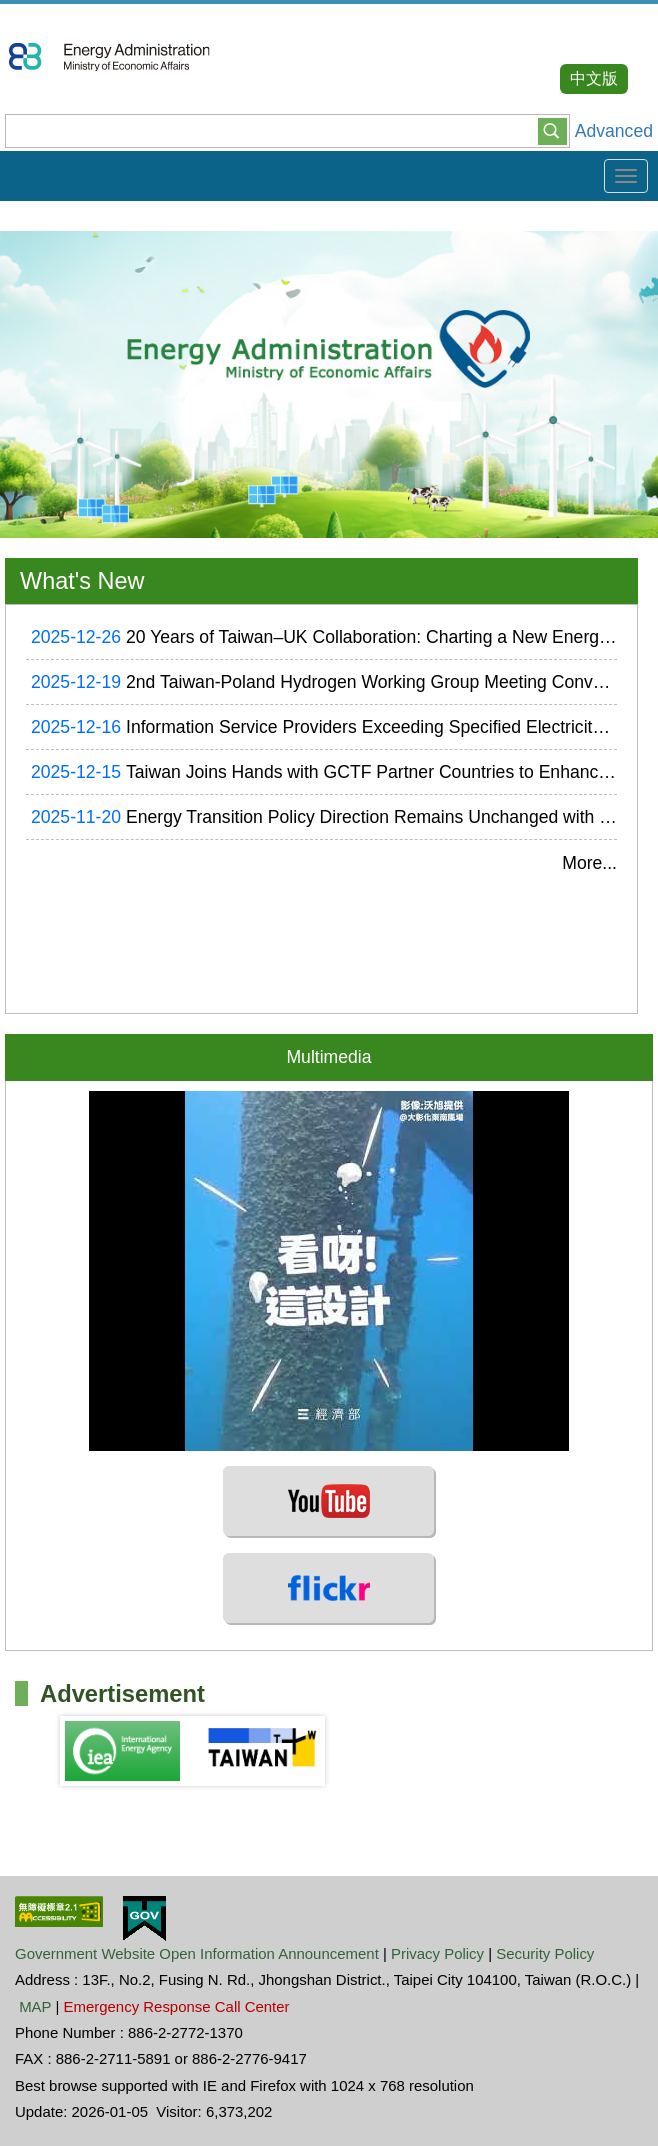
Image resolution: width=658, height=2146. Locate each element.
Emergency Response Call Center (177, 2006)
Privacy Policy (437, 1953)
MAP (35, 2006)
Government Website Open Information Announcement (197, 1953)
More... (589, 863)
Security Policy (545, 1953)
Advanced (614, 131)
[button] (552, 130)
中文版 (594, 78)
